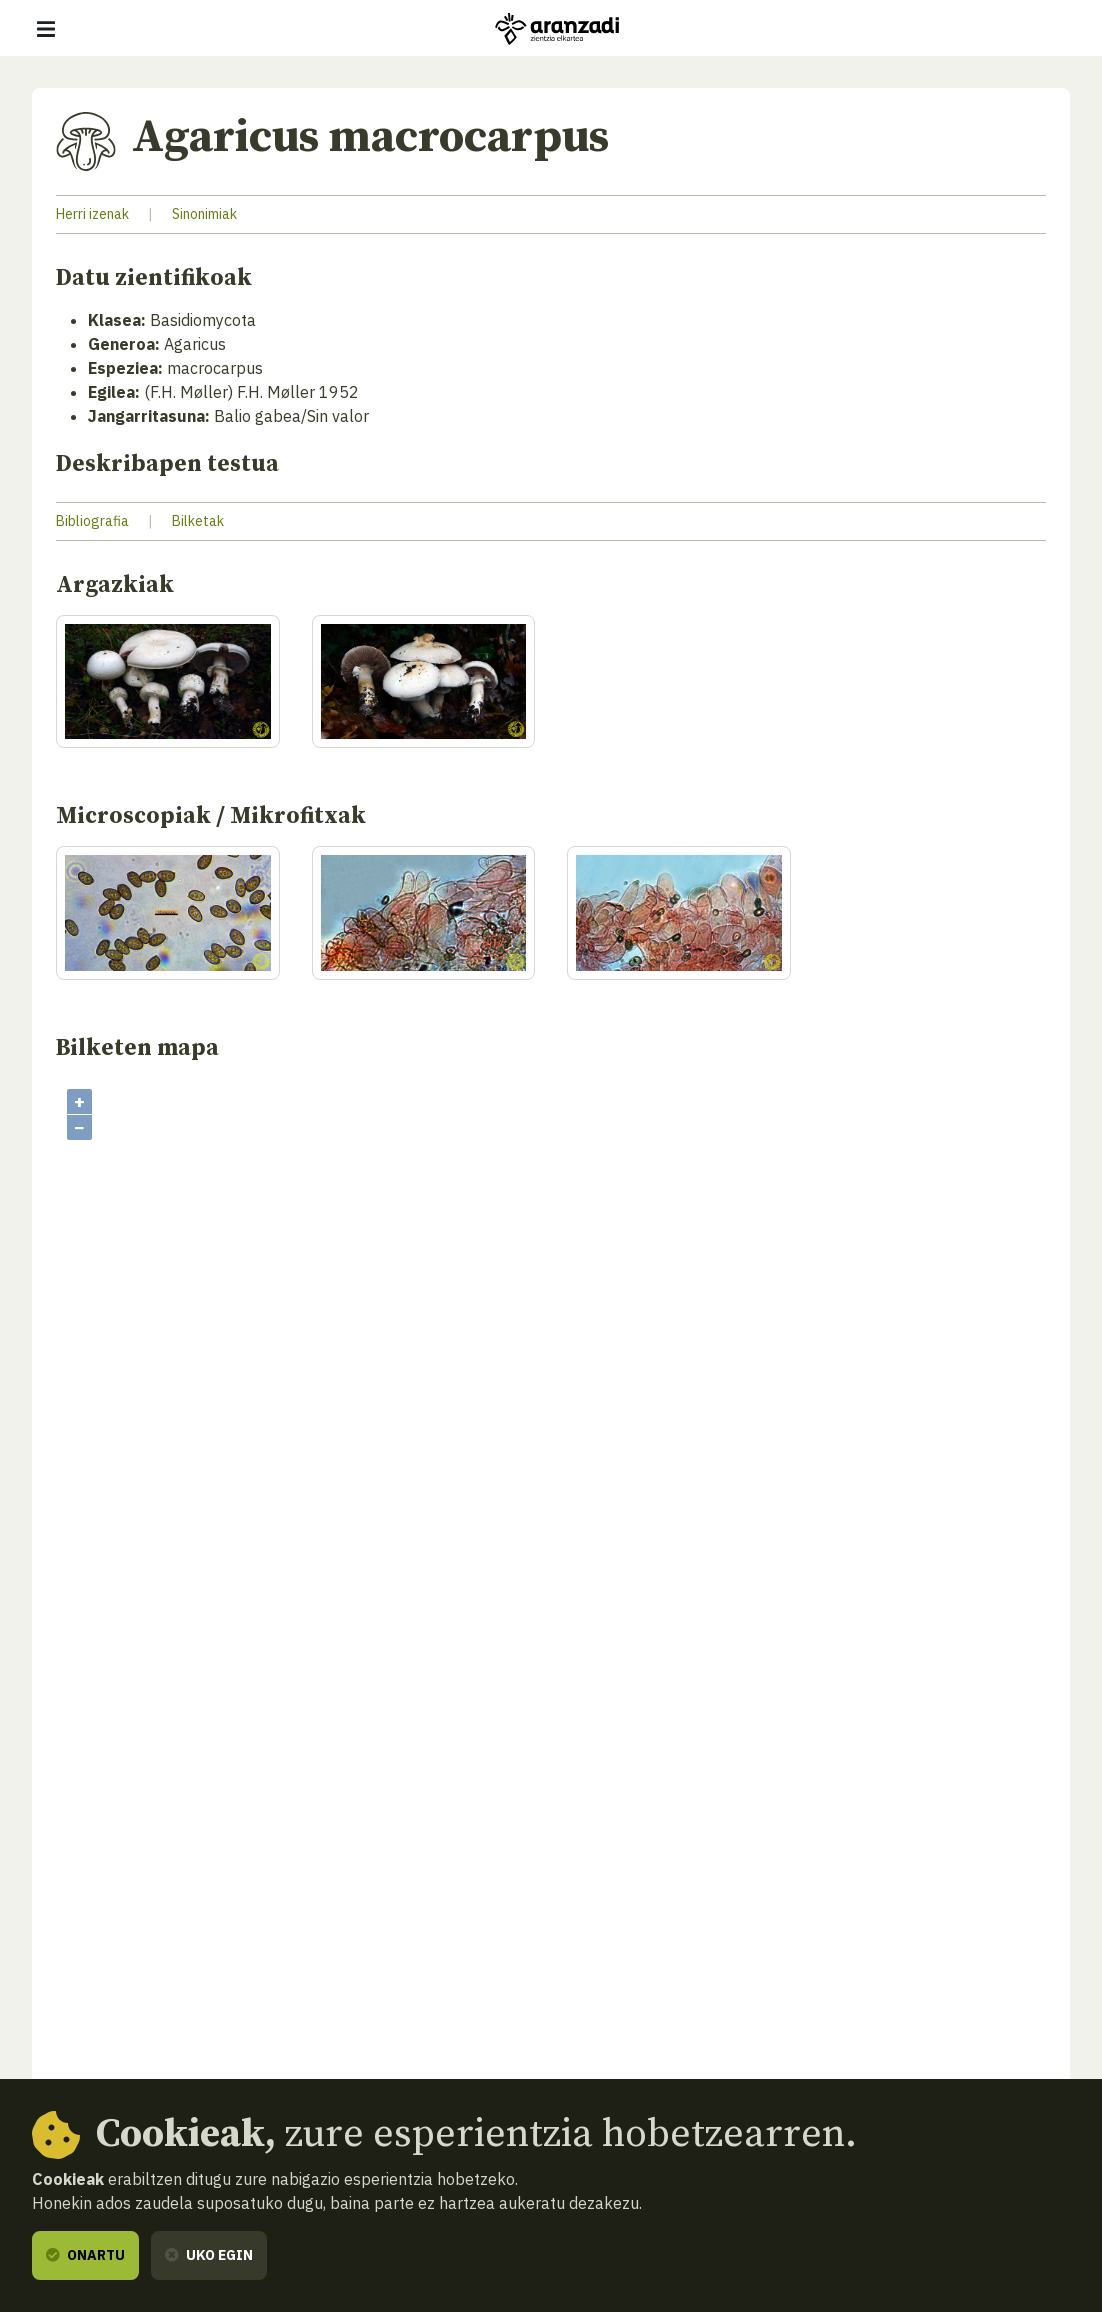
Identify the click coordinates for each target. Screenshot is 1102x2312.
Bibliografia (92, 521)
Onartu (85, 2255)
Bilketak (198, 521)
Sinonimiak (204, 214)
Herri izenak (92, 214)
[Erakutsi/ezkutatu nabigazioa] (46, 29)
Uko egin (209, 2255)
